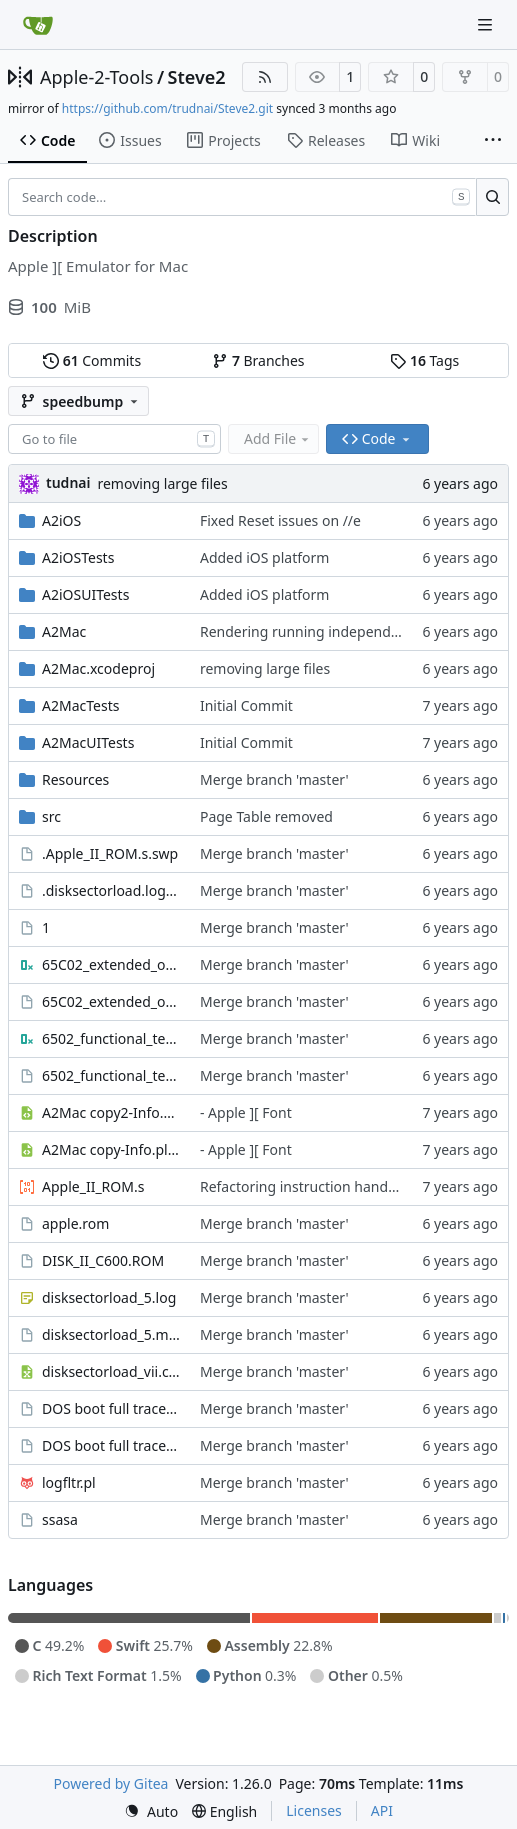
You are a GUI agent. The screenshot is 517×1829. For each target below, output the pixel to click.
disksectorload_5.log (109, 1297)
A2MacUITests (88, 742)
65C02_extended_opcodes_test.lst (111, 1001)
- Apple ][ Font (246, 1112)
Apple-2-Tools (96, 77)
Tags (424, 360)
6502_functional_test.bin (111, 1038)
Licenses (314, 1810)
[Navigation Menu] (487, 24)
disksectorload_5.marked (111, 1334)
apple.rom (75, 1223)
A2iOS (61, 520)
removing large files (162, 483)
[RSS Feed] (265, 77)
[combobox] (114, 439)
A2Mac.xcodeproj (98, 668)
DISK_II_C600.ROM (103, 1260)
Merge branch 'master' (274, 779)
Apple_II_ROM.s (93, 1186)
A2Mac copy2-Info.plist (111, 1112)
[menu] (151, 1811)
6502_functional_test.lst (111, 1075)
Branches (258, 360)
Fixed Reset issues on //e (280, 520)
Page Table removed (266, 816)
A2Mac (64, 631)
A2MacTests (80, 705)
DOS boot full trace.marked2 (111, 1408)
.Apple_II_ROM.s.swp (110, 853)
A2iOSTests (78, 557)
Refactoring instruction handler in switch (333, 1186)
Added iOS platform (264, 557)
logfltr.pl (69, 1482)
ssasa (60, 1519)
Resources (75, 779)
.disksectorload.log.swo (111, 890)
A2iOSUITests (85, 594)
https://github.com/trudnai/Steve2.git (167, 108)
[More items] (493, 141)
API (382, 1810)
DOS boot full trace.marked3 (111, 1445)
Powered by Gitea (111, 1783)
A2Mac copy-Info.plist (111, 1149)
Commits (92, 360)
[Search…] (492, 197)
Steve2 (197, 77)
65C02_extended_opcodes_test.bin (111, 964)
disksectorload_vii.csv (111, 1371)
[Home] (38, 25)
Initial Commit (246, 705)
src (51, 816)
